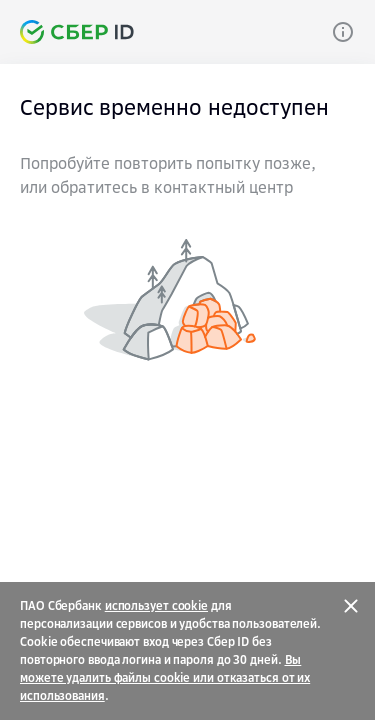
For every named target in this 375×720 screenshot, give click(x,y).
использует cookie (156, 606)
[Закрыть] (351, 606)
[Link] (343, 32)
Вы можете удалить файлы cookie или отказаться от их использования (165, 678)
